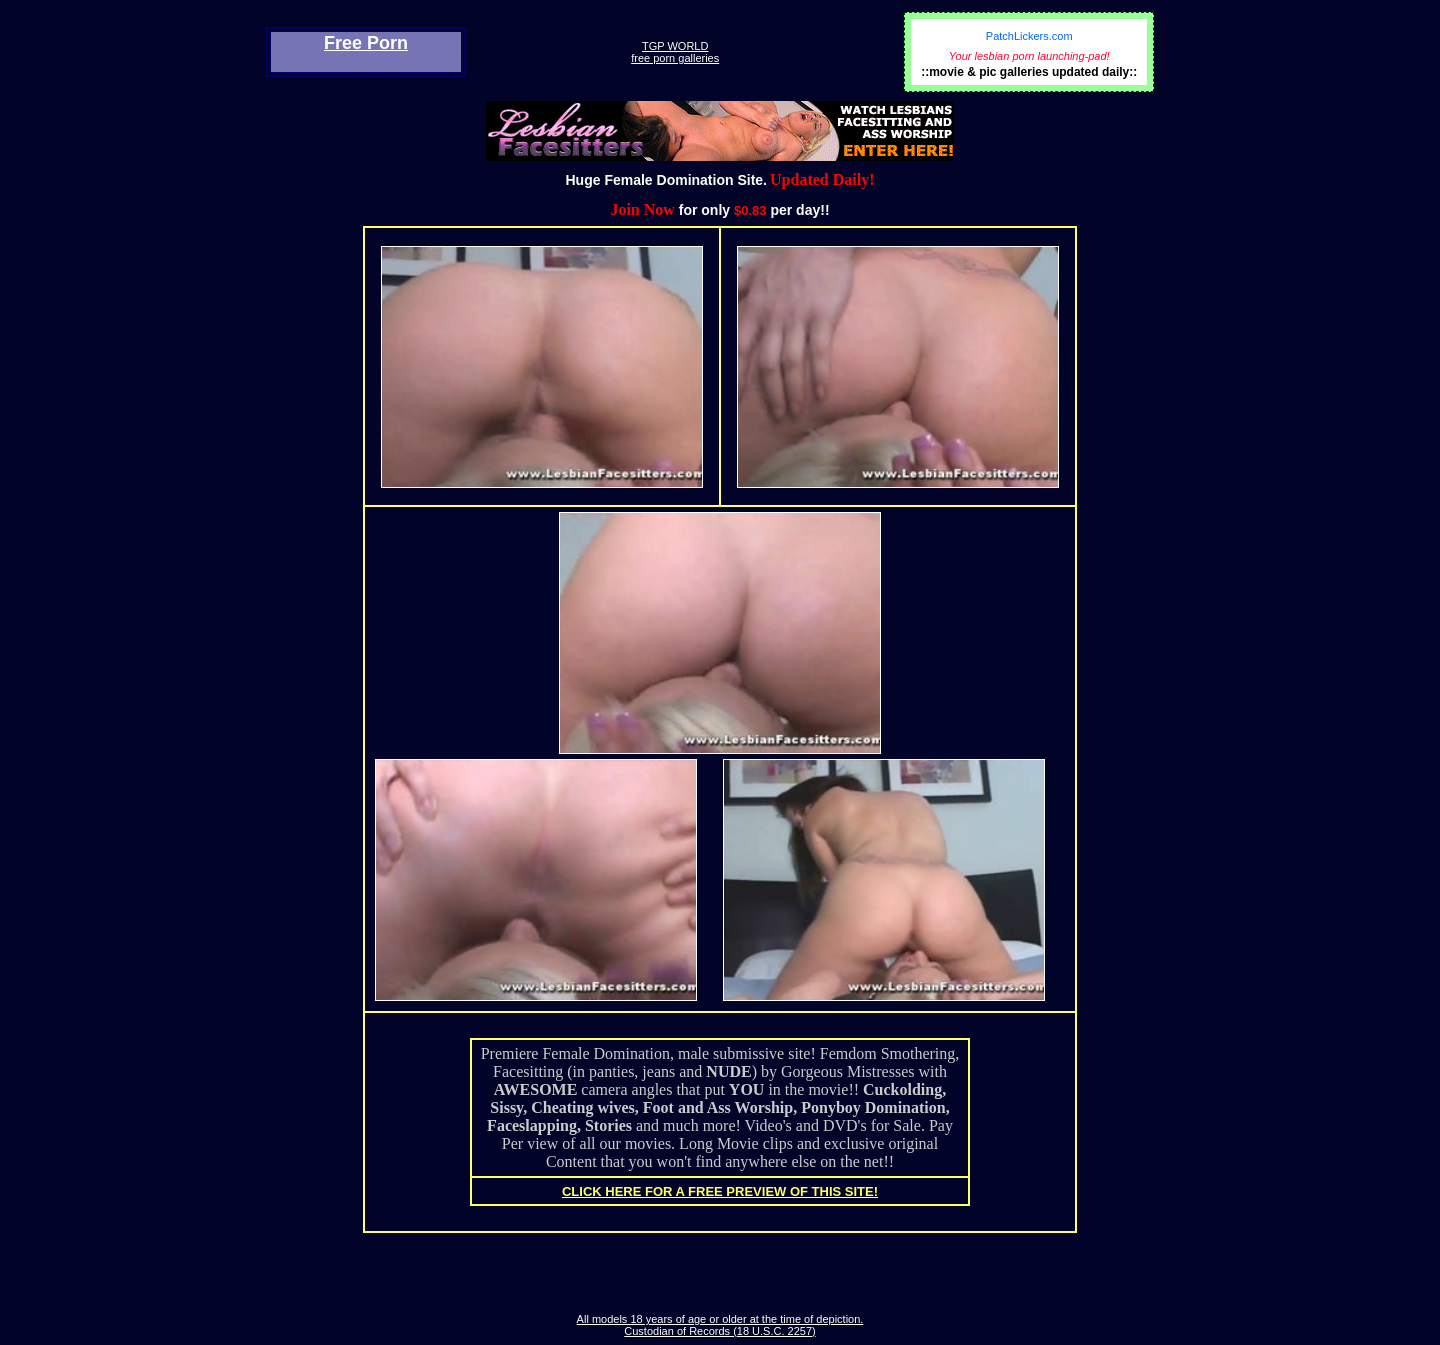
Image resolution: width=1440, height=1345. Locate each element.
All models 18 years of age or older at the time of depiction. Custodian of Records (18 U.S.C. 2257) (720, 1325)
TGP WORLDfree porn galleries (675, 52)
